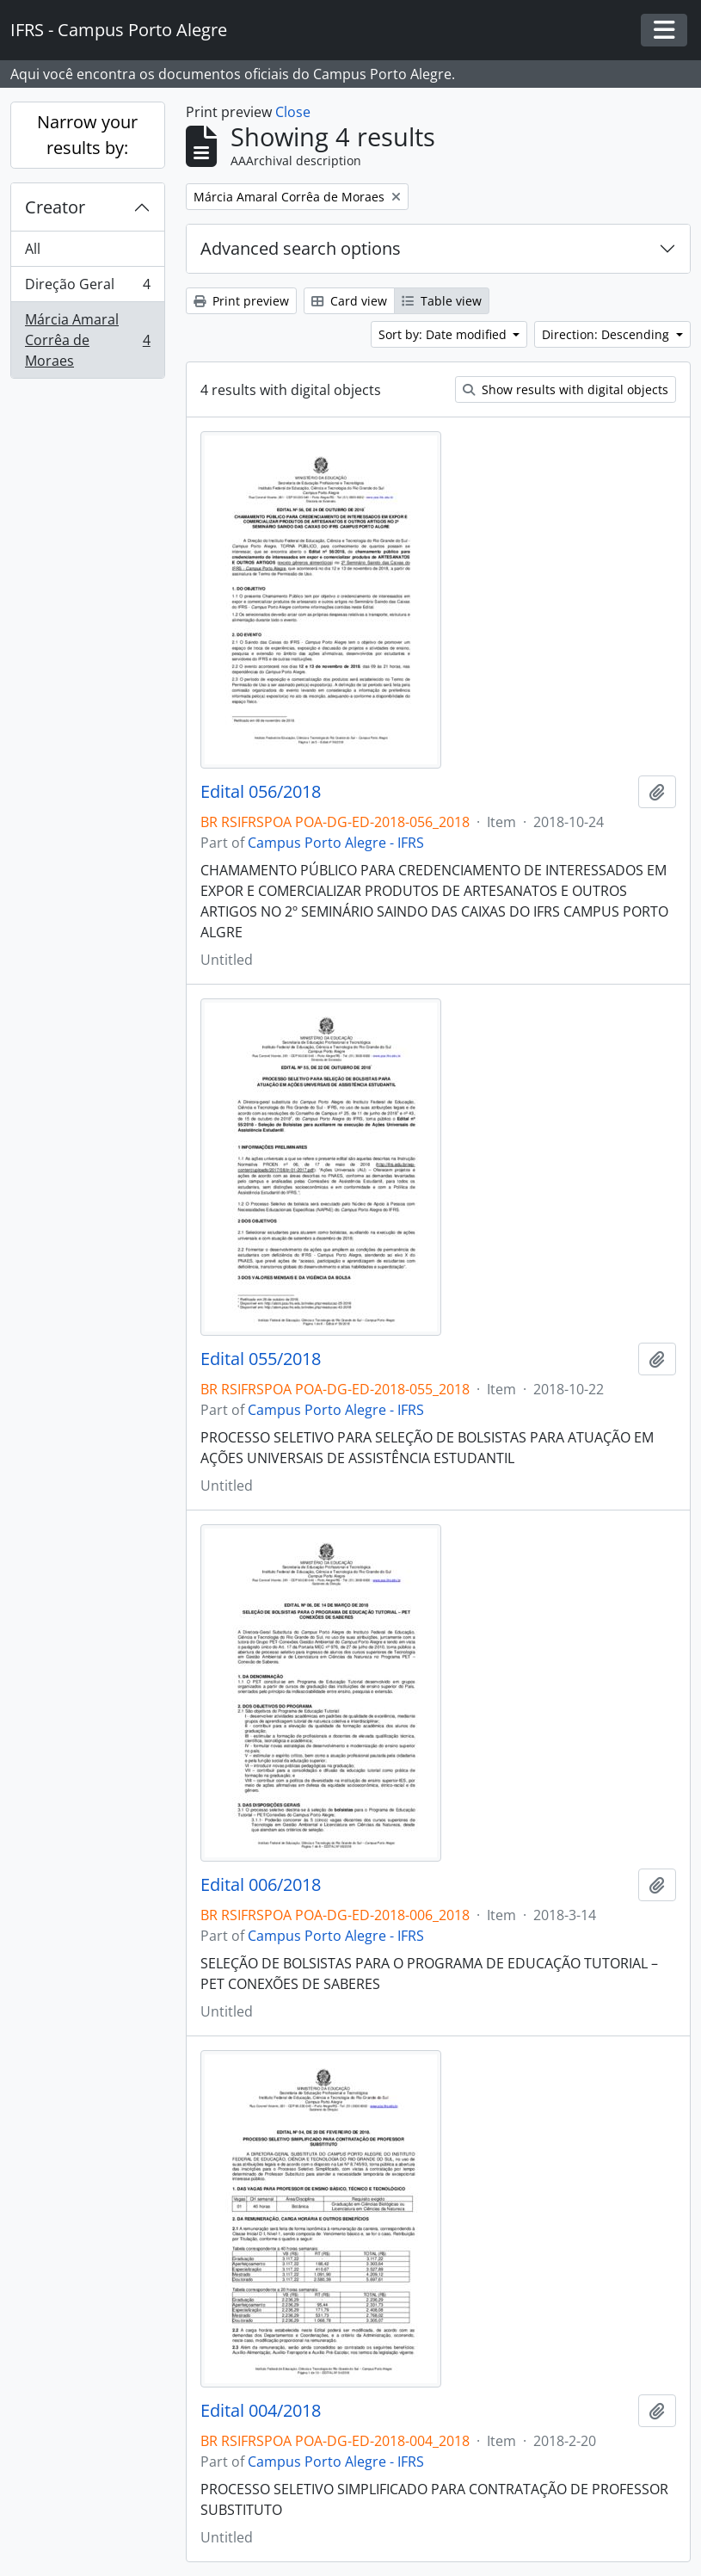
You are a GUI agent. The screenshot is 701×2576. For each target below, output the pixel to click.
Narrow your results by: (87, 134)
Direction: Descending (607, 334)
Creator (55, 207)
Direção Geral (87, 288)
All (32, 248)
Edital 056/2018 (260, 791)
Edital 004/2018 (260, 2410)
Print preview (241, 301)
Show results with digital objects (565, 389)
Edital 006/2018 (260, 1885)
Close (293, 111)
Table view (442, 301)
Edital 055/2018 (260, 1359)
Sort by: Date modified (444, 334)
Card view (349, 301)
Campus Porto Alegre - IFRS (336, 842)
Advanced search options (300, 248)
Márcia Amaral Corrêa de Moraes (87, 340)
